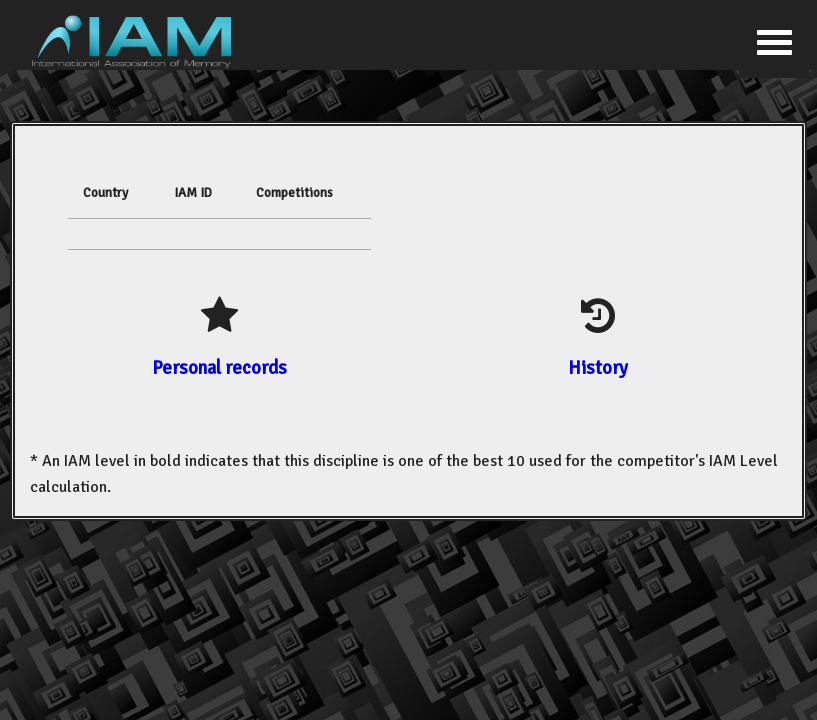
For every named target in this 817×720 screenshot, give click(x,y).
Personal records (219, 367)
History (598, 367)
